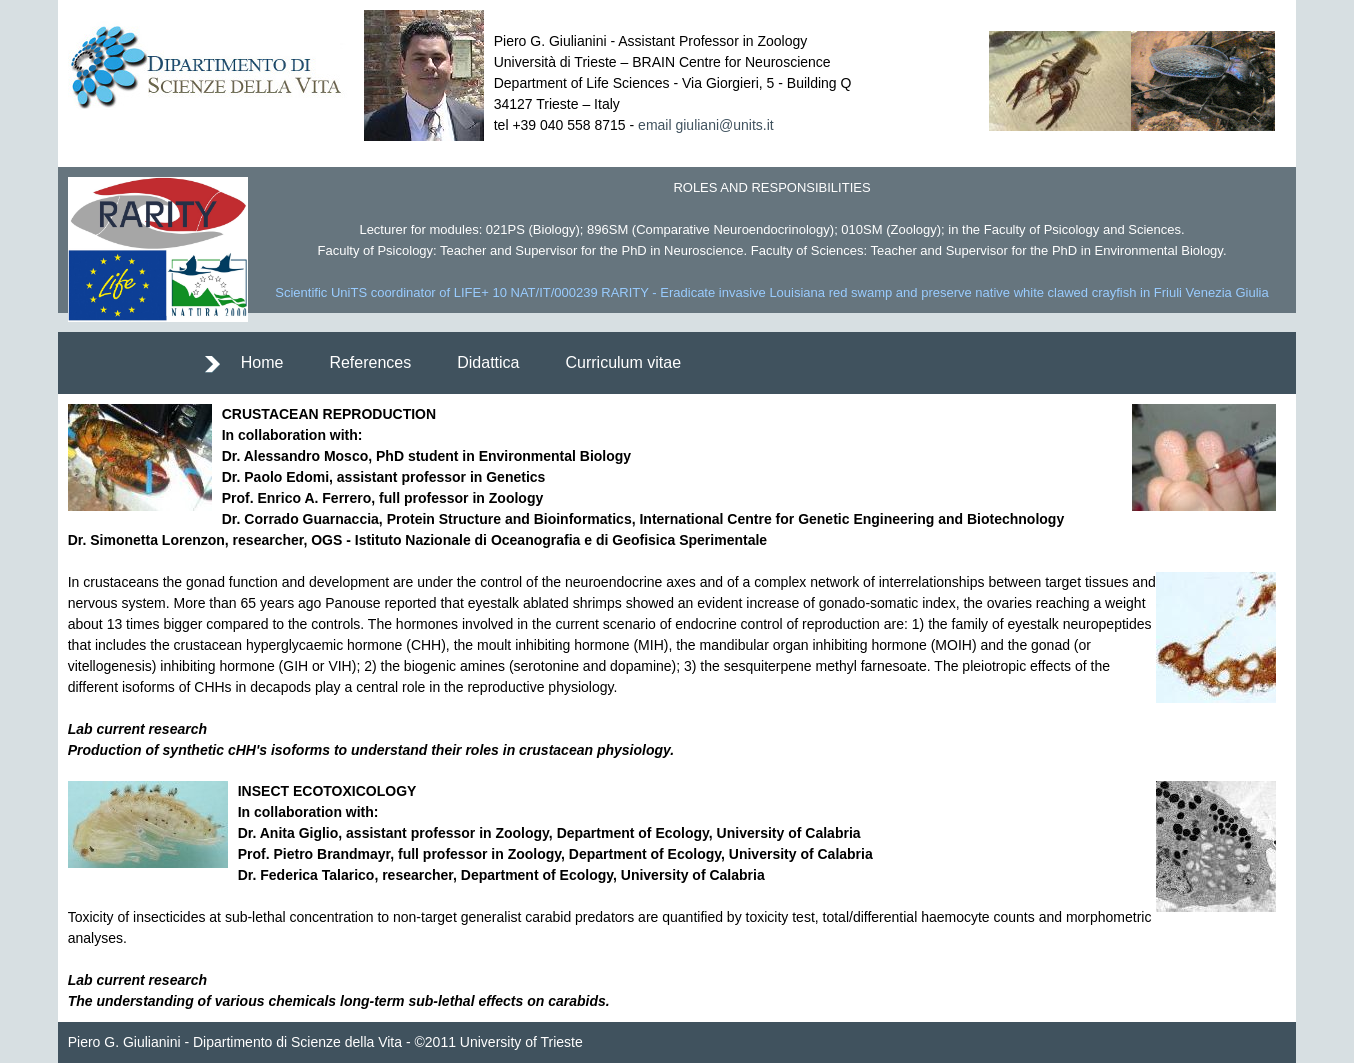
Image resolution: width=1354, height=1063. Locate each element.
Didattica (488, 362)
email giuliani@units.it (706, 125)
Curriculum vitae (623, 362)
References (370, 362)
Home (262, 362)
